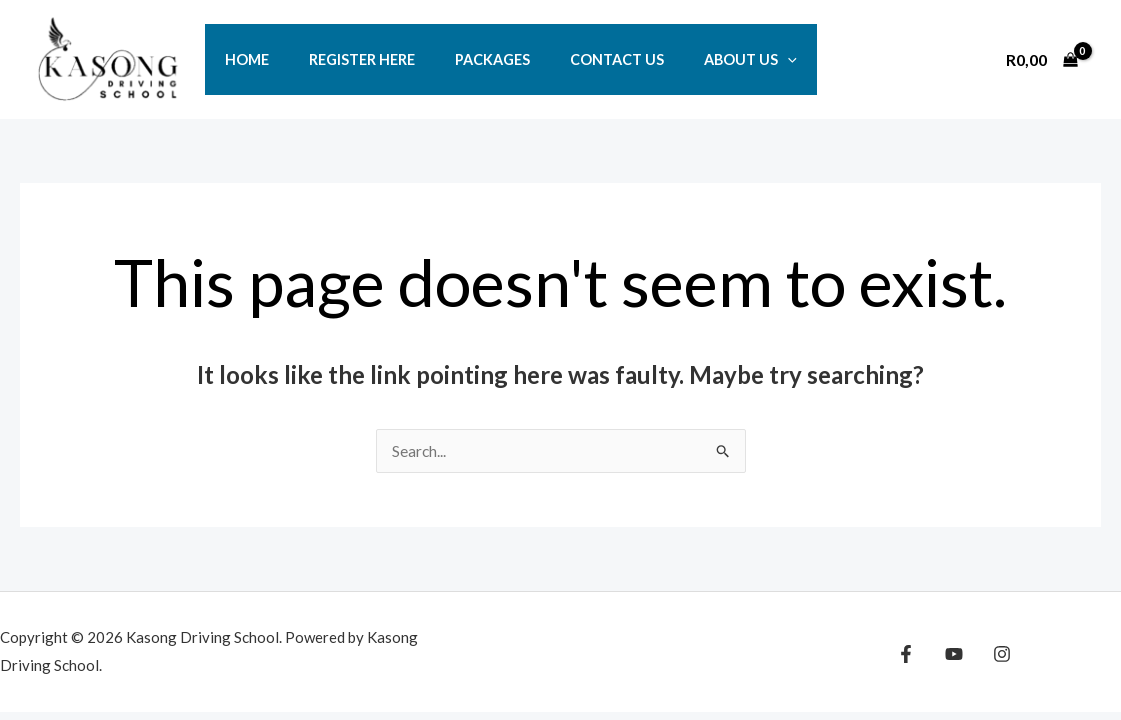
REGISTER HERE (345, 59)
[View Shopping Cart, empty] (1041, 59)
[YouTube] (949, 655)
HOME (241, 59)
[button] (737, 59)
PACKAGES (464, 59)
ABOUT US (700, 59)
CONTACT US (578, 59)
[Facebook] (906, 655)
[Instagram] (992, 655)
